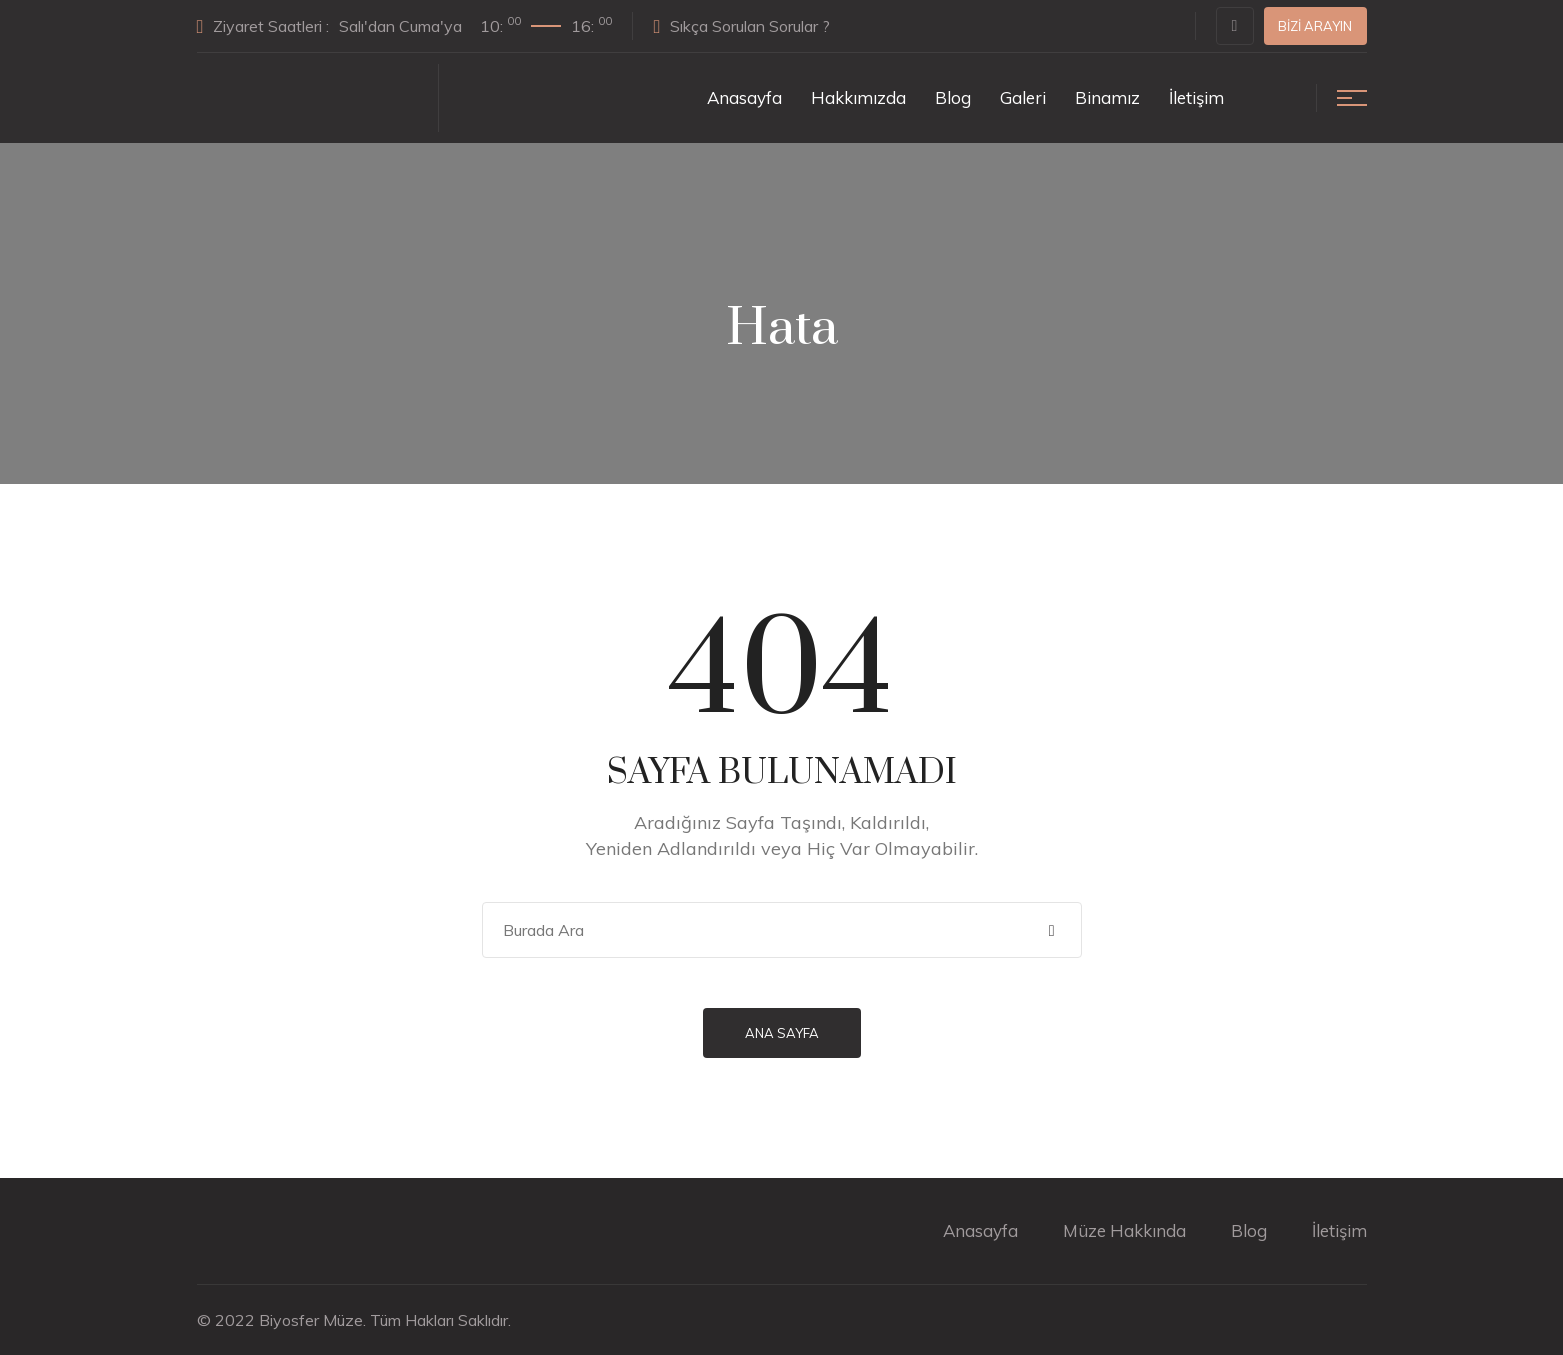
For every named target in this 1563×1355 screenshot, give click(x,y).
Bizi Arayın (1315, 26)
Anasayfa (744, 97)
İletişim (1196, 97)
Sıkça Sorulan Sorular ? (741, 26)
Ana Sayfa (782, 1033)
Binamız (1107, 97)
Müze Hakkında (1124, 1230)
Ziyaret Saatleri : (405, 25)
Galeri (1023, 97)
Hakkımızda (858, 97)
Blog (953, 97)
